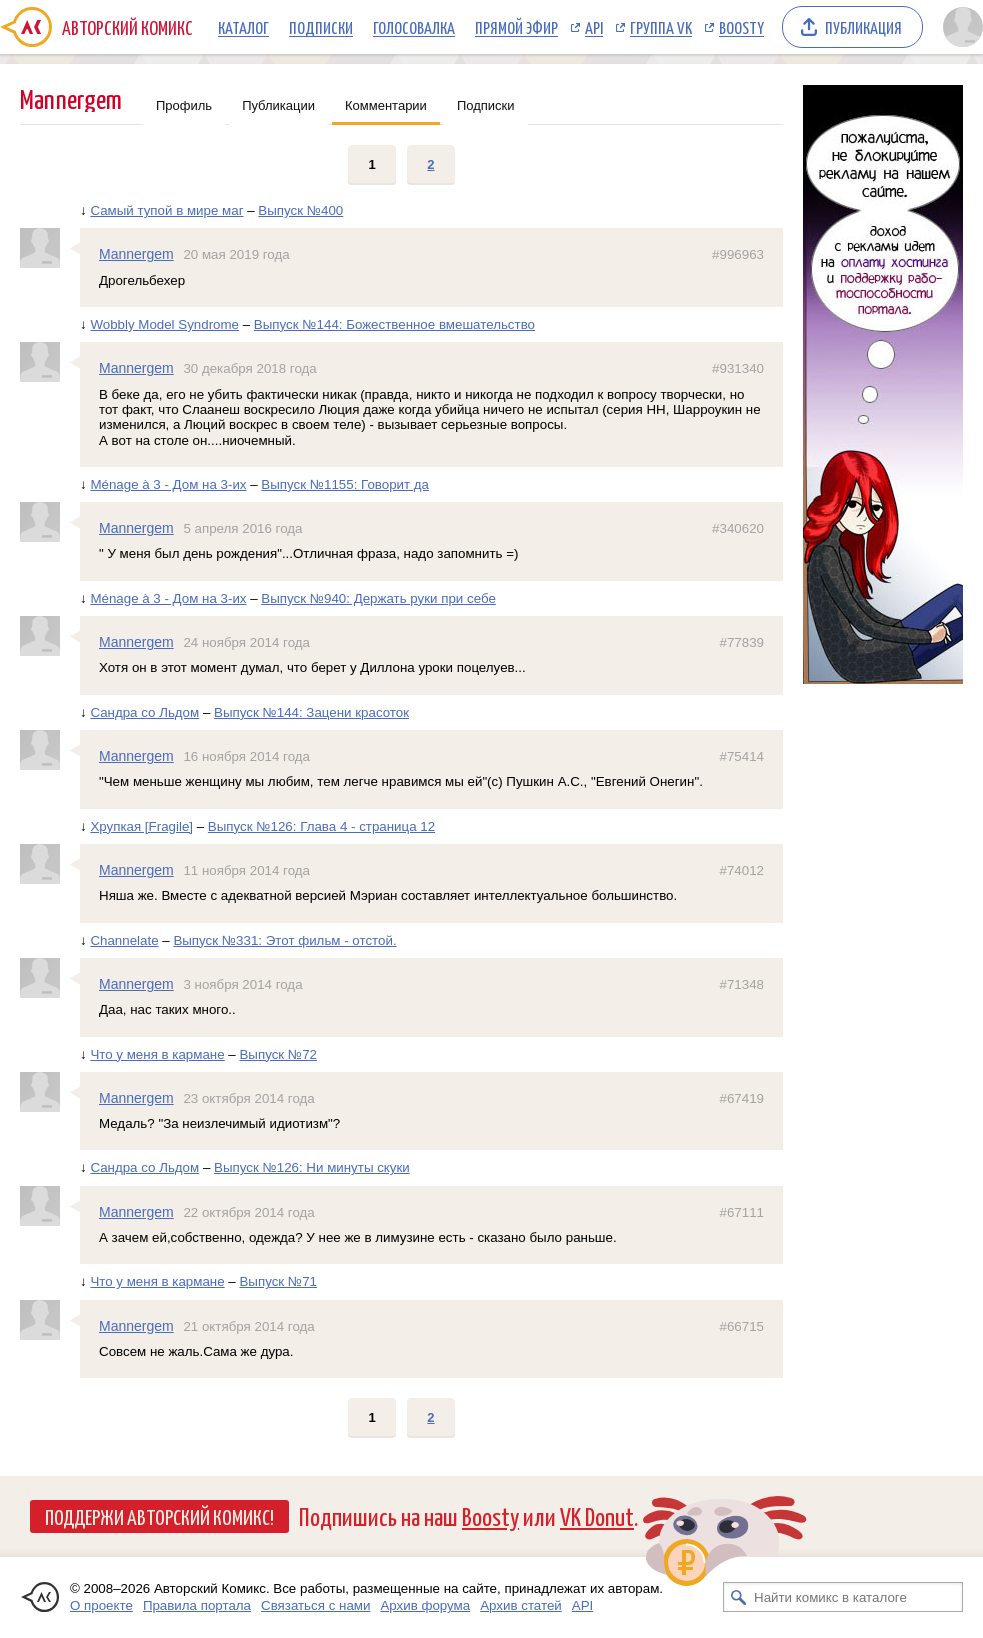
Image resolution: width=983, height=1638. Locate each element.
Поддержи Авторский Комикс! (159, 1516)
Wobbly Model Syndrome (164, 324)
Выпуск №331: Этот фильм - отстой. (284, 940)
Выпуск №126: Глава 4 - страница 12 (321, 826)
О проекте (101, 1605)
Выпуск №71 (278, 1281)
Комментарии (386, 105)
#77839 (742, 642)
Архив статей (521, 1605)
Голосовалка (414, 27)
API (594, 27)
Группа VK (661, 27)
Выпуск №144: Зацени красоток (311, 712)
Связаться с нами (315, 1605)
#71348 (742, 984)
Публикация (863, 27)
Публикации (278, 105)
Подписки (321, 27)
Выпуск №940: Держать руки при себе (378, 598)
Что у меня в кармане (157, 1054)
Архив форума (425, 1605)
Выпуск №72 (278, 1054)
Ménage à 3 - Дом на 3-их (168, 484)
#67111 (742, 1212)
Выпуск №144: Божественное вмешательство (394, 324)
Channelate (124, 940)
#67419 (742, 1098)
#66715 (742, 1326)
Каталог (243, 27)
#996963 (738, 254)
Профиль (184, 105)
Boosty (741, 27)
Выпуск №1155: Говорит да (345, 484)
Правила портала (197, 1605)
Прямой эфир (516, 27)
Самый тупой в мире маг (166, 210)
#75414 (742, 756)
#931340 (738, 368)
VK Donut (597, 1515)
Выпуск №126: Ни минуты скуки (312, 1167)
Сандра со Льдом (144, 712)
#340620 (738, 528)
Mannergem (136, 254)
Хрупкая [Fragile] (141, 826)
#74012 (742, 870)
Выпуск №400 (300, 210)
